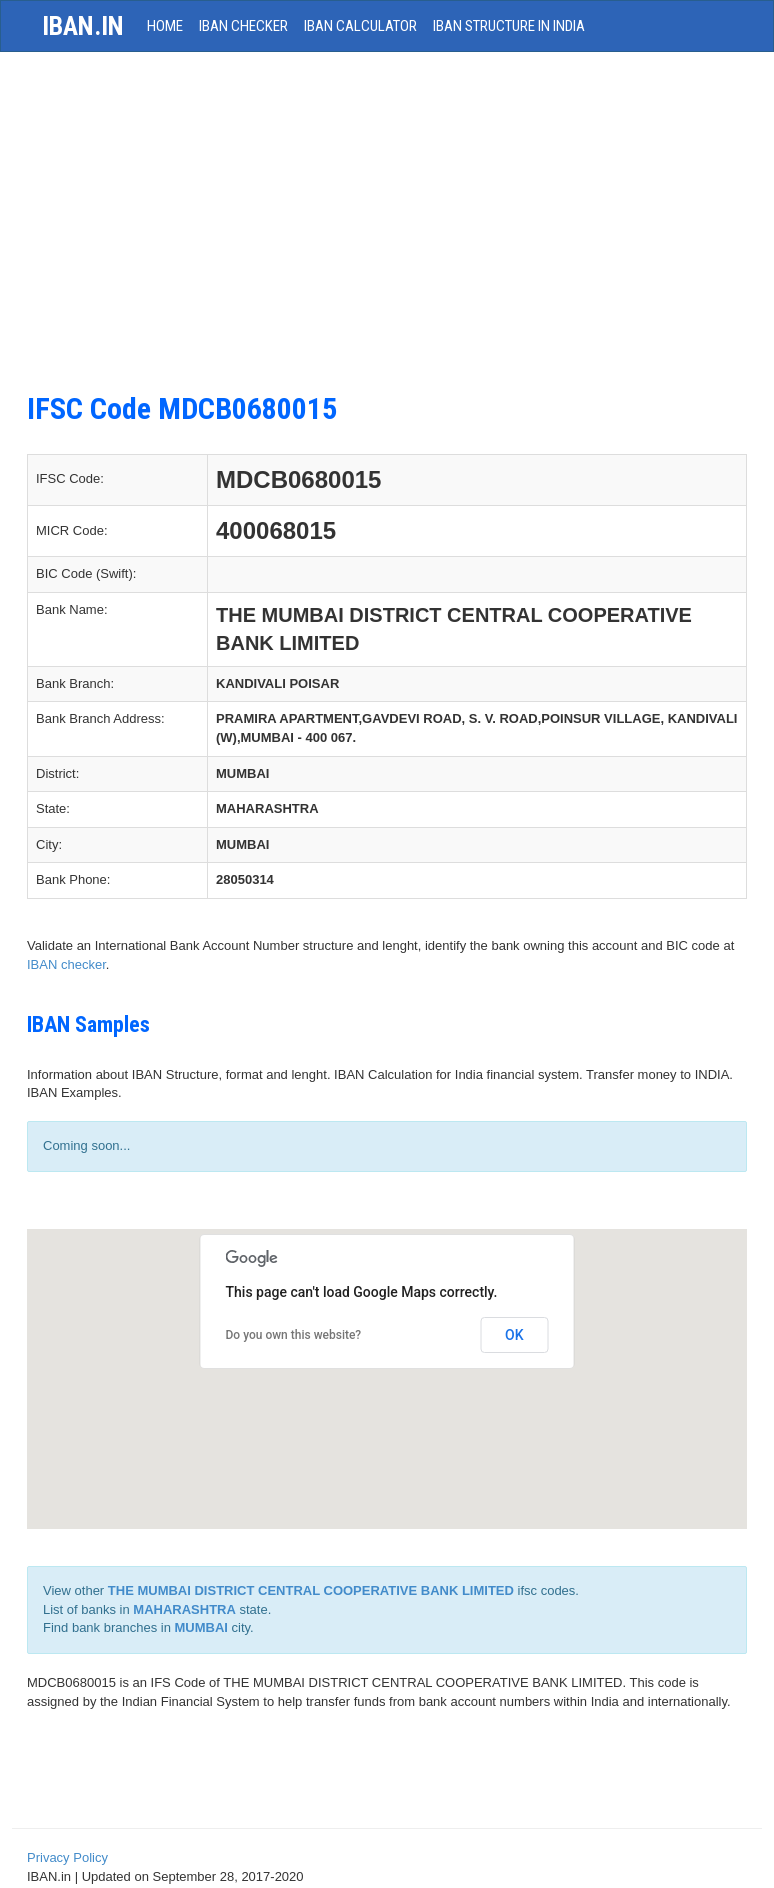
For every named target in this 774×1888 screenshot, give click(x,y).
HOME (165, 26)
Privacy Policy (67, 1857)
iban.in (83, 26)
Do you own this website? (294, 1335)
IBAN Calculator (360, 26)
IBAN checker (66, 964)
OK (514, 1335)
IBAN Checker (243, 26)
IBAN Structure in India (509, 26)
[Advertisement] (387, 232)
